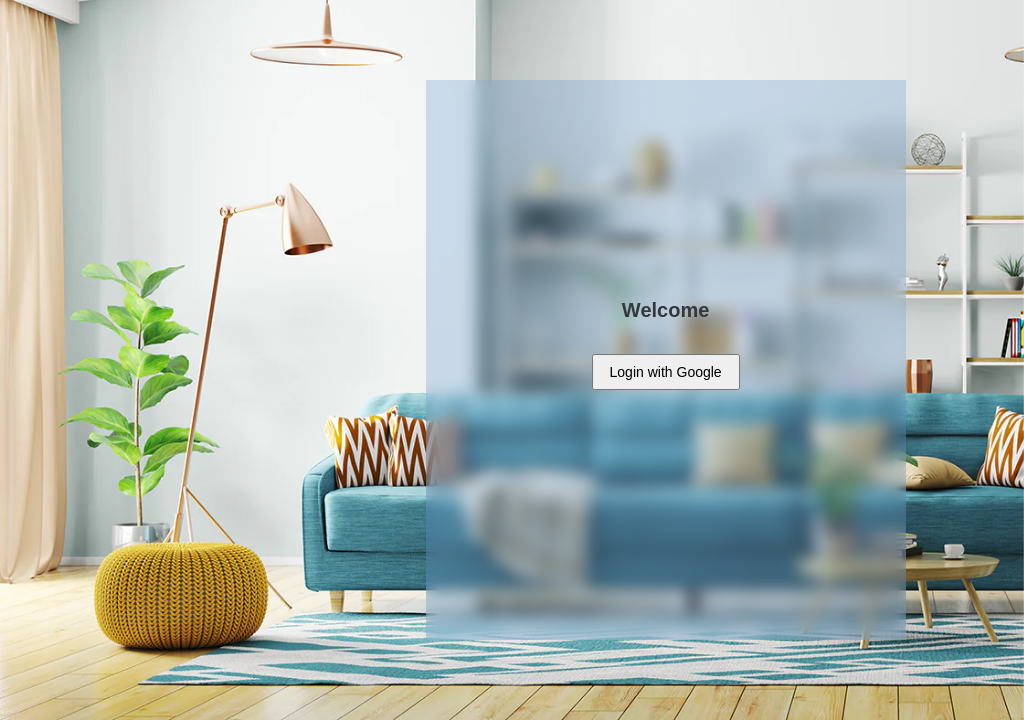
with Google (666, 372)
